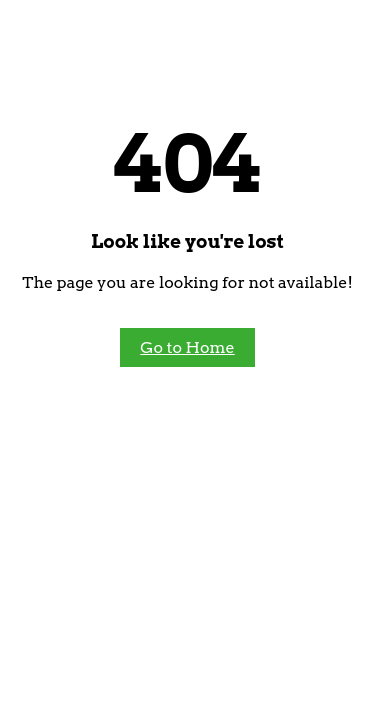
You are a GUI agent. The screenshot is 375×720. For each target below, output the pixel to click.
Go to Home (187, 347)
